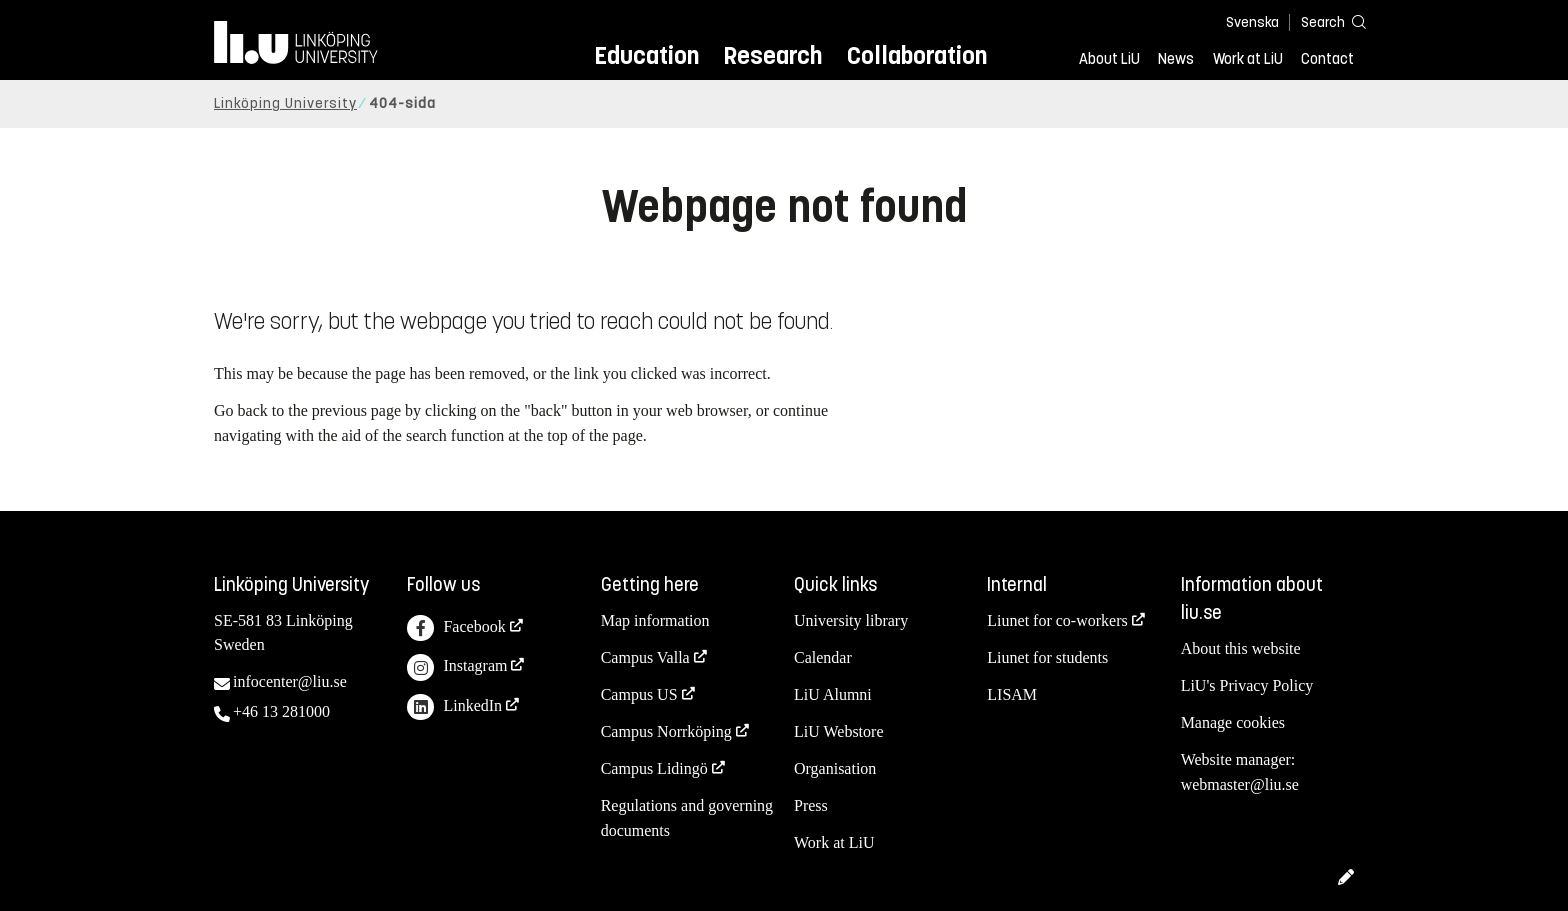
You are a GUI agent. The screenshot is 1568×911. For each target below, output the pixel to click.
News (1176, 59)
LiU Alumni (833, 694)
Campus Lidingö (654, 768)
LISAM (1012, 694)
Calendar (823, 657)
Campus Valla (645, 657)
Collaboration (917, 55)
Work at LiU (1248, 59)
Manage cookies (1233, 722)
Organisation (835, 768)
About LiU (1109, 59)
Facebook (456, 628)
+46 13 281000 (281, 711)
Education (646, 55)
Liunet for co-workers (1057, 620)
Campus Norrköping (666, 731)
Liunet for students (1047, 657)
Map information (655, 620)
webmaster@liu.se (1240, 784)
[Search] (1324, 21)
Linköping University (285, 103)
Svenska (1252, 22)
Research (772, 55)
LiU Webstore (839, 731)
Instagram (457, 667)
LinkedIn (454, 707)
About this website (1241, 648)
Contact (1327, 59)
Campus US (639, 694)
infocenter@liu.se (290, 681)
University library (851, 620)
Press (811, 805)
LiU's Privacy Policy (1247, 685)
